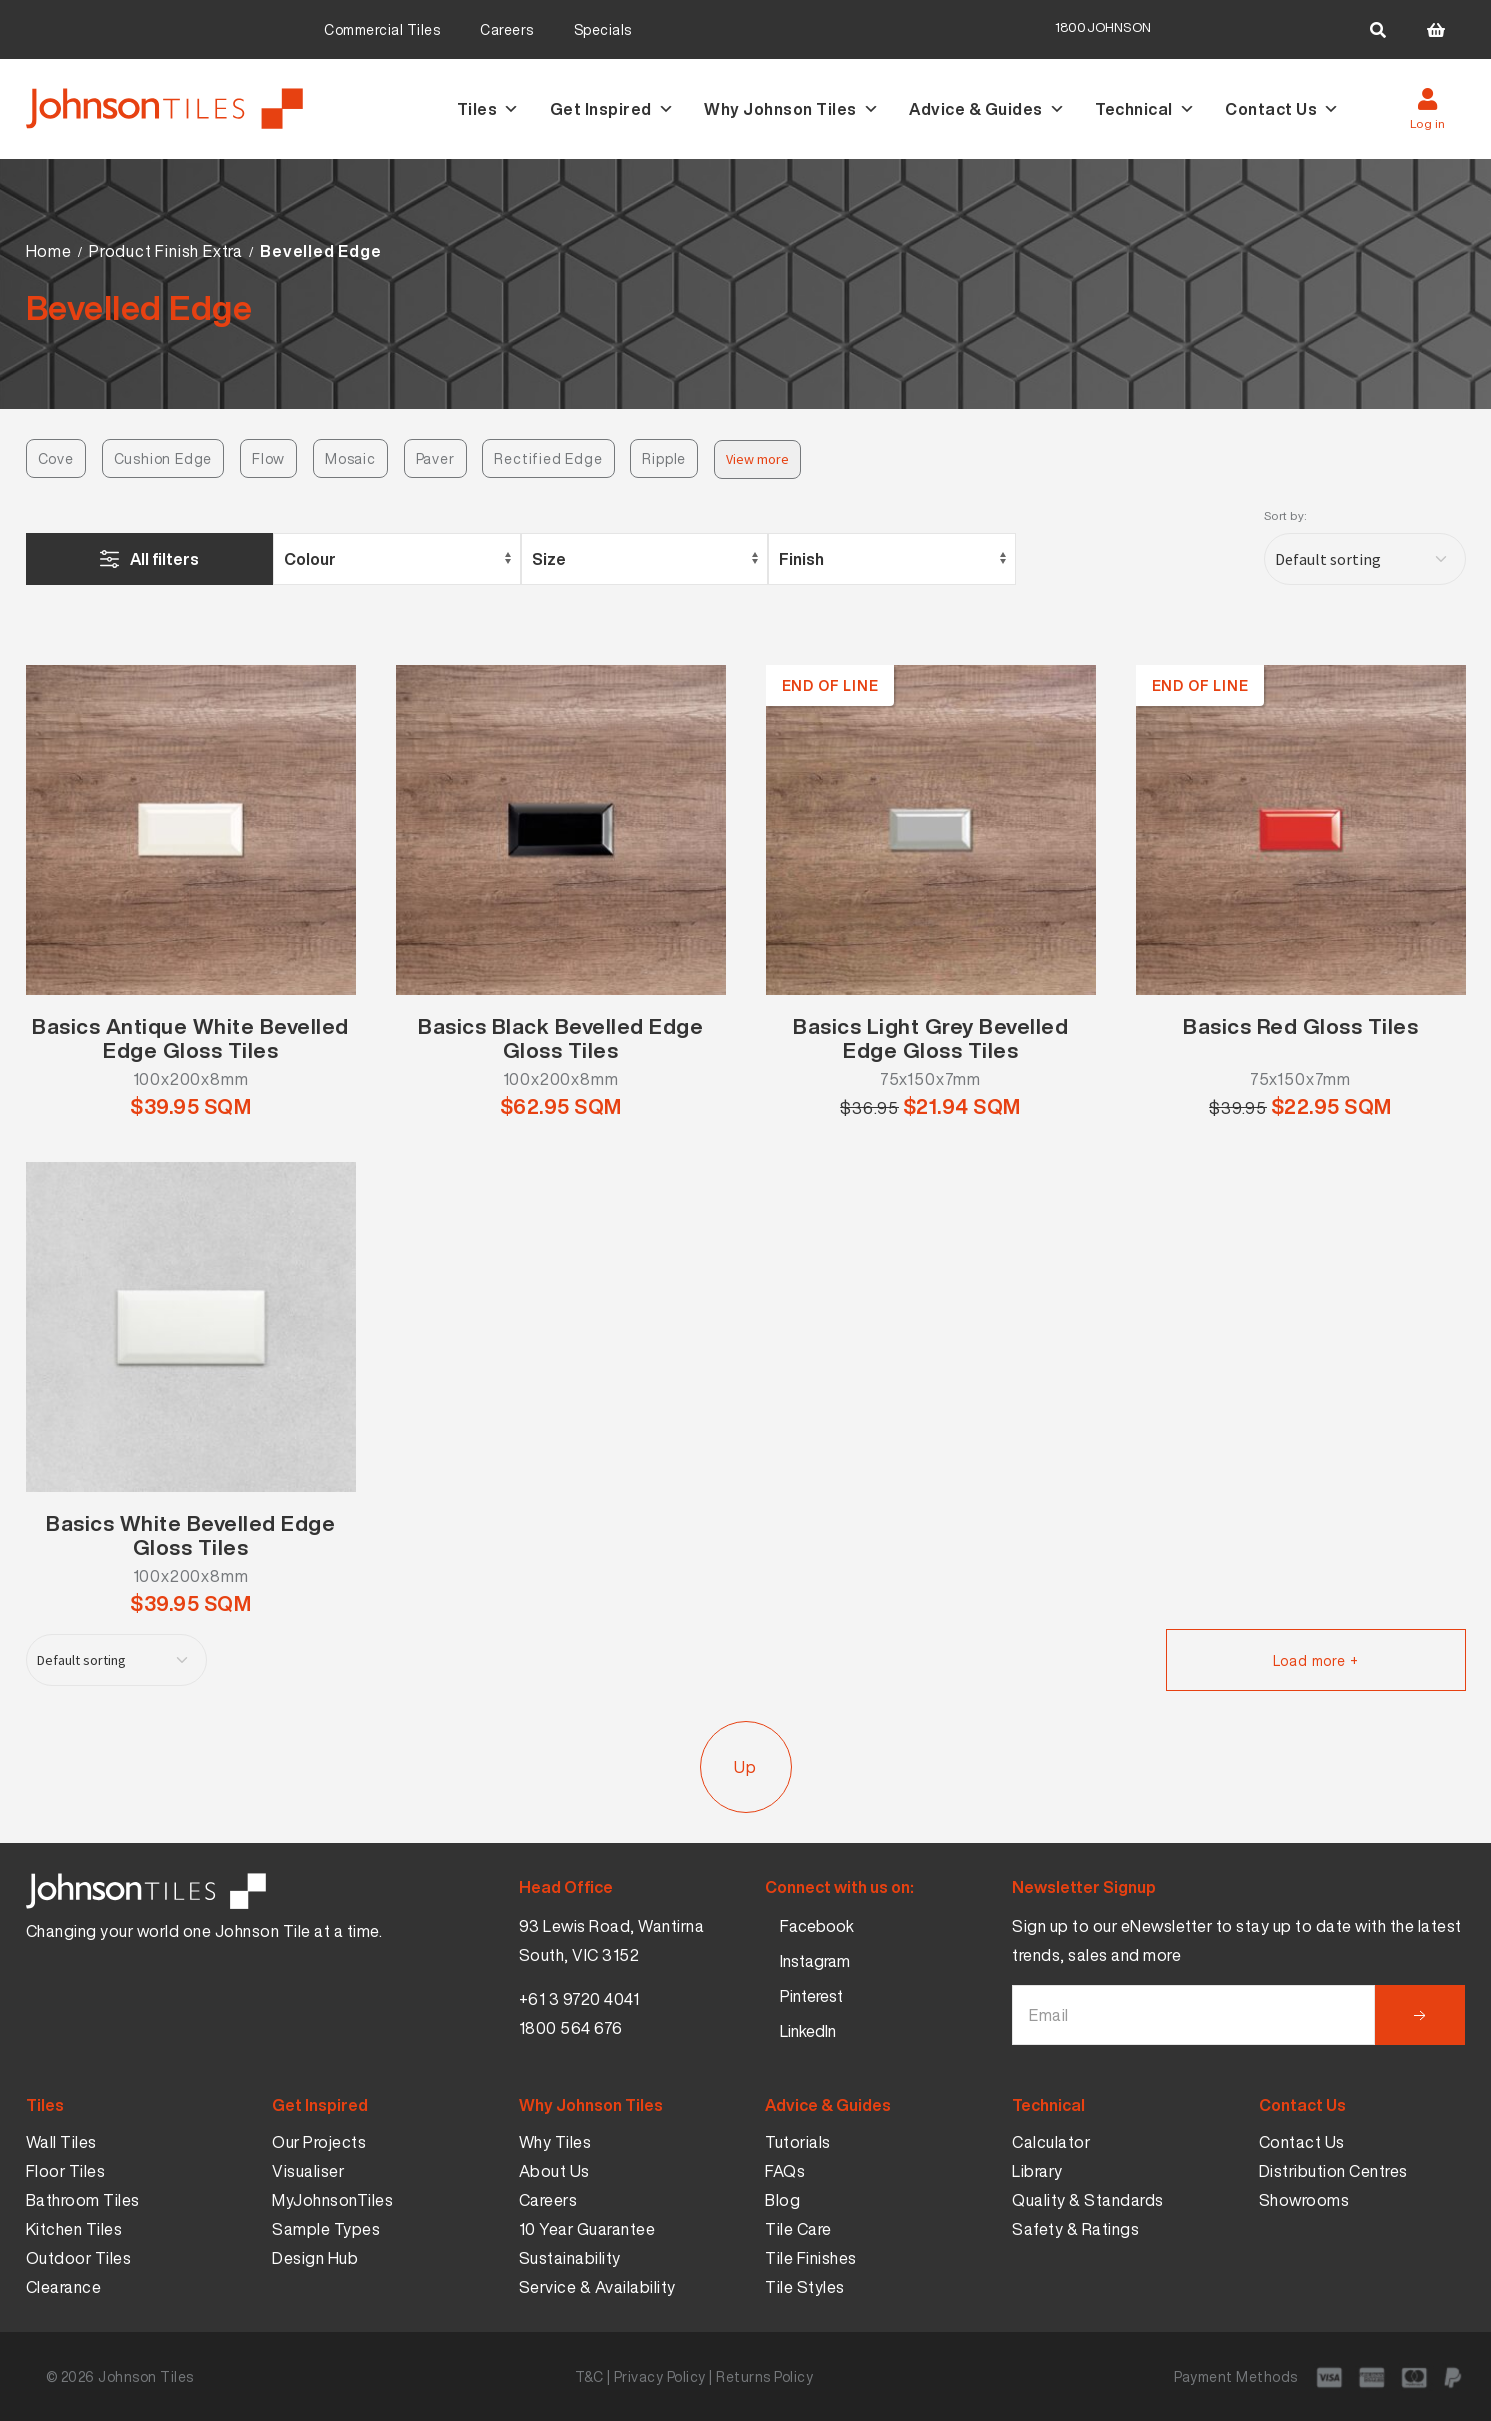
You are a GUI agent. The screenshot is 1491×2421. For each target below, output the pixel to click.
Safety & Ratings (1075, 2229)
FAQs (785, 2171)
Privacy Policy (660, 2376)
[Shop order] (1365, 559)
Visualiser (308, 2171)
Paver (435, 458)
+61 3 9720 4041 (579, 1999)
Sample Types (326, 2229)
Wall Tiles (61, 2142)
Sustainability (570, 2258)
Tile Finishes (811, 2258)
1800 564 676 (571, 2028)
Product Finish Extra (166, 251)
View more (757, 459)
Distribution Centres (1333, 2171)
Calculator (1051, 2142)
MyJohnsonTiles (332, 2200)
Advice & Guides (987, 109)
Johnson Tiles (146, 2376)
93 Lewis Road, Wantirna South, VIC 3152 (612, 1940)
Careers (507, 29)
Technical (1145, 109)
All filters (164, 559)
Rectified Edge (548, 458)
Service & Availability (597, 2287)
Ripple (664, 458)
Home (49, 251)
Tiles (488, 109)
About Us (554, 2171)
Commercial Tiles (382, 29)
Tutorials (798, 2142)
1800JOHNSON (1103, 27)
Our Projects (319, 2142)
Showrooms (1304, 2200)
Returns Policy (764, 2376)
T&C (589, 2376)
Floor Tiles (66, 2171)
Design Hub (315, 2258)
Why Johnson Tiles (791, 109)
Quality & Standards (1088, 2200)
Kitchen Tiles (74, 2229)
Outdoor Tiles (79, 2258)
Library (1037, 2171)
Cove (56, 458)
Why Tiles (555, 2142)
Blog (782, 2200)
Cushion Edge (163, 458)
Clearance (64, 2287)
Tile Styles (805, 2287)
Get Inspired (612, 109)
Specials (603, 29)
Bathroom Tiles (83, 2200)
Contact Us (1282, 109)
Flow (268, 458)
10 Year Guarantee (587, 2229)
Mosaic (350, 458)
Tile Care (798, 2229)
